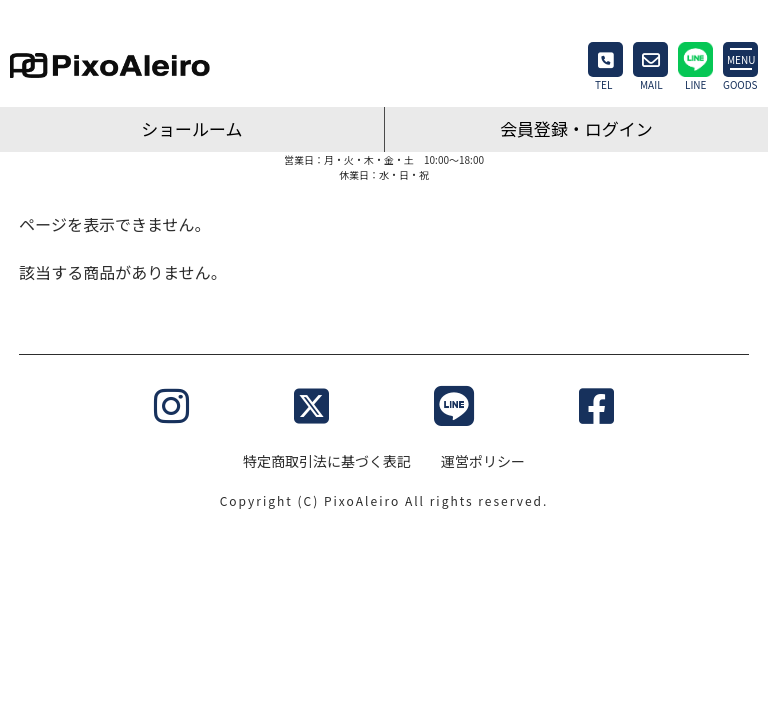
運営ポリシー (483, 461)
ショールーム (192, 128)
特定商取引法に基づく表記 (327, 461)
